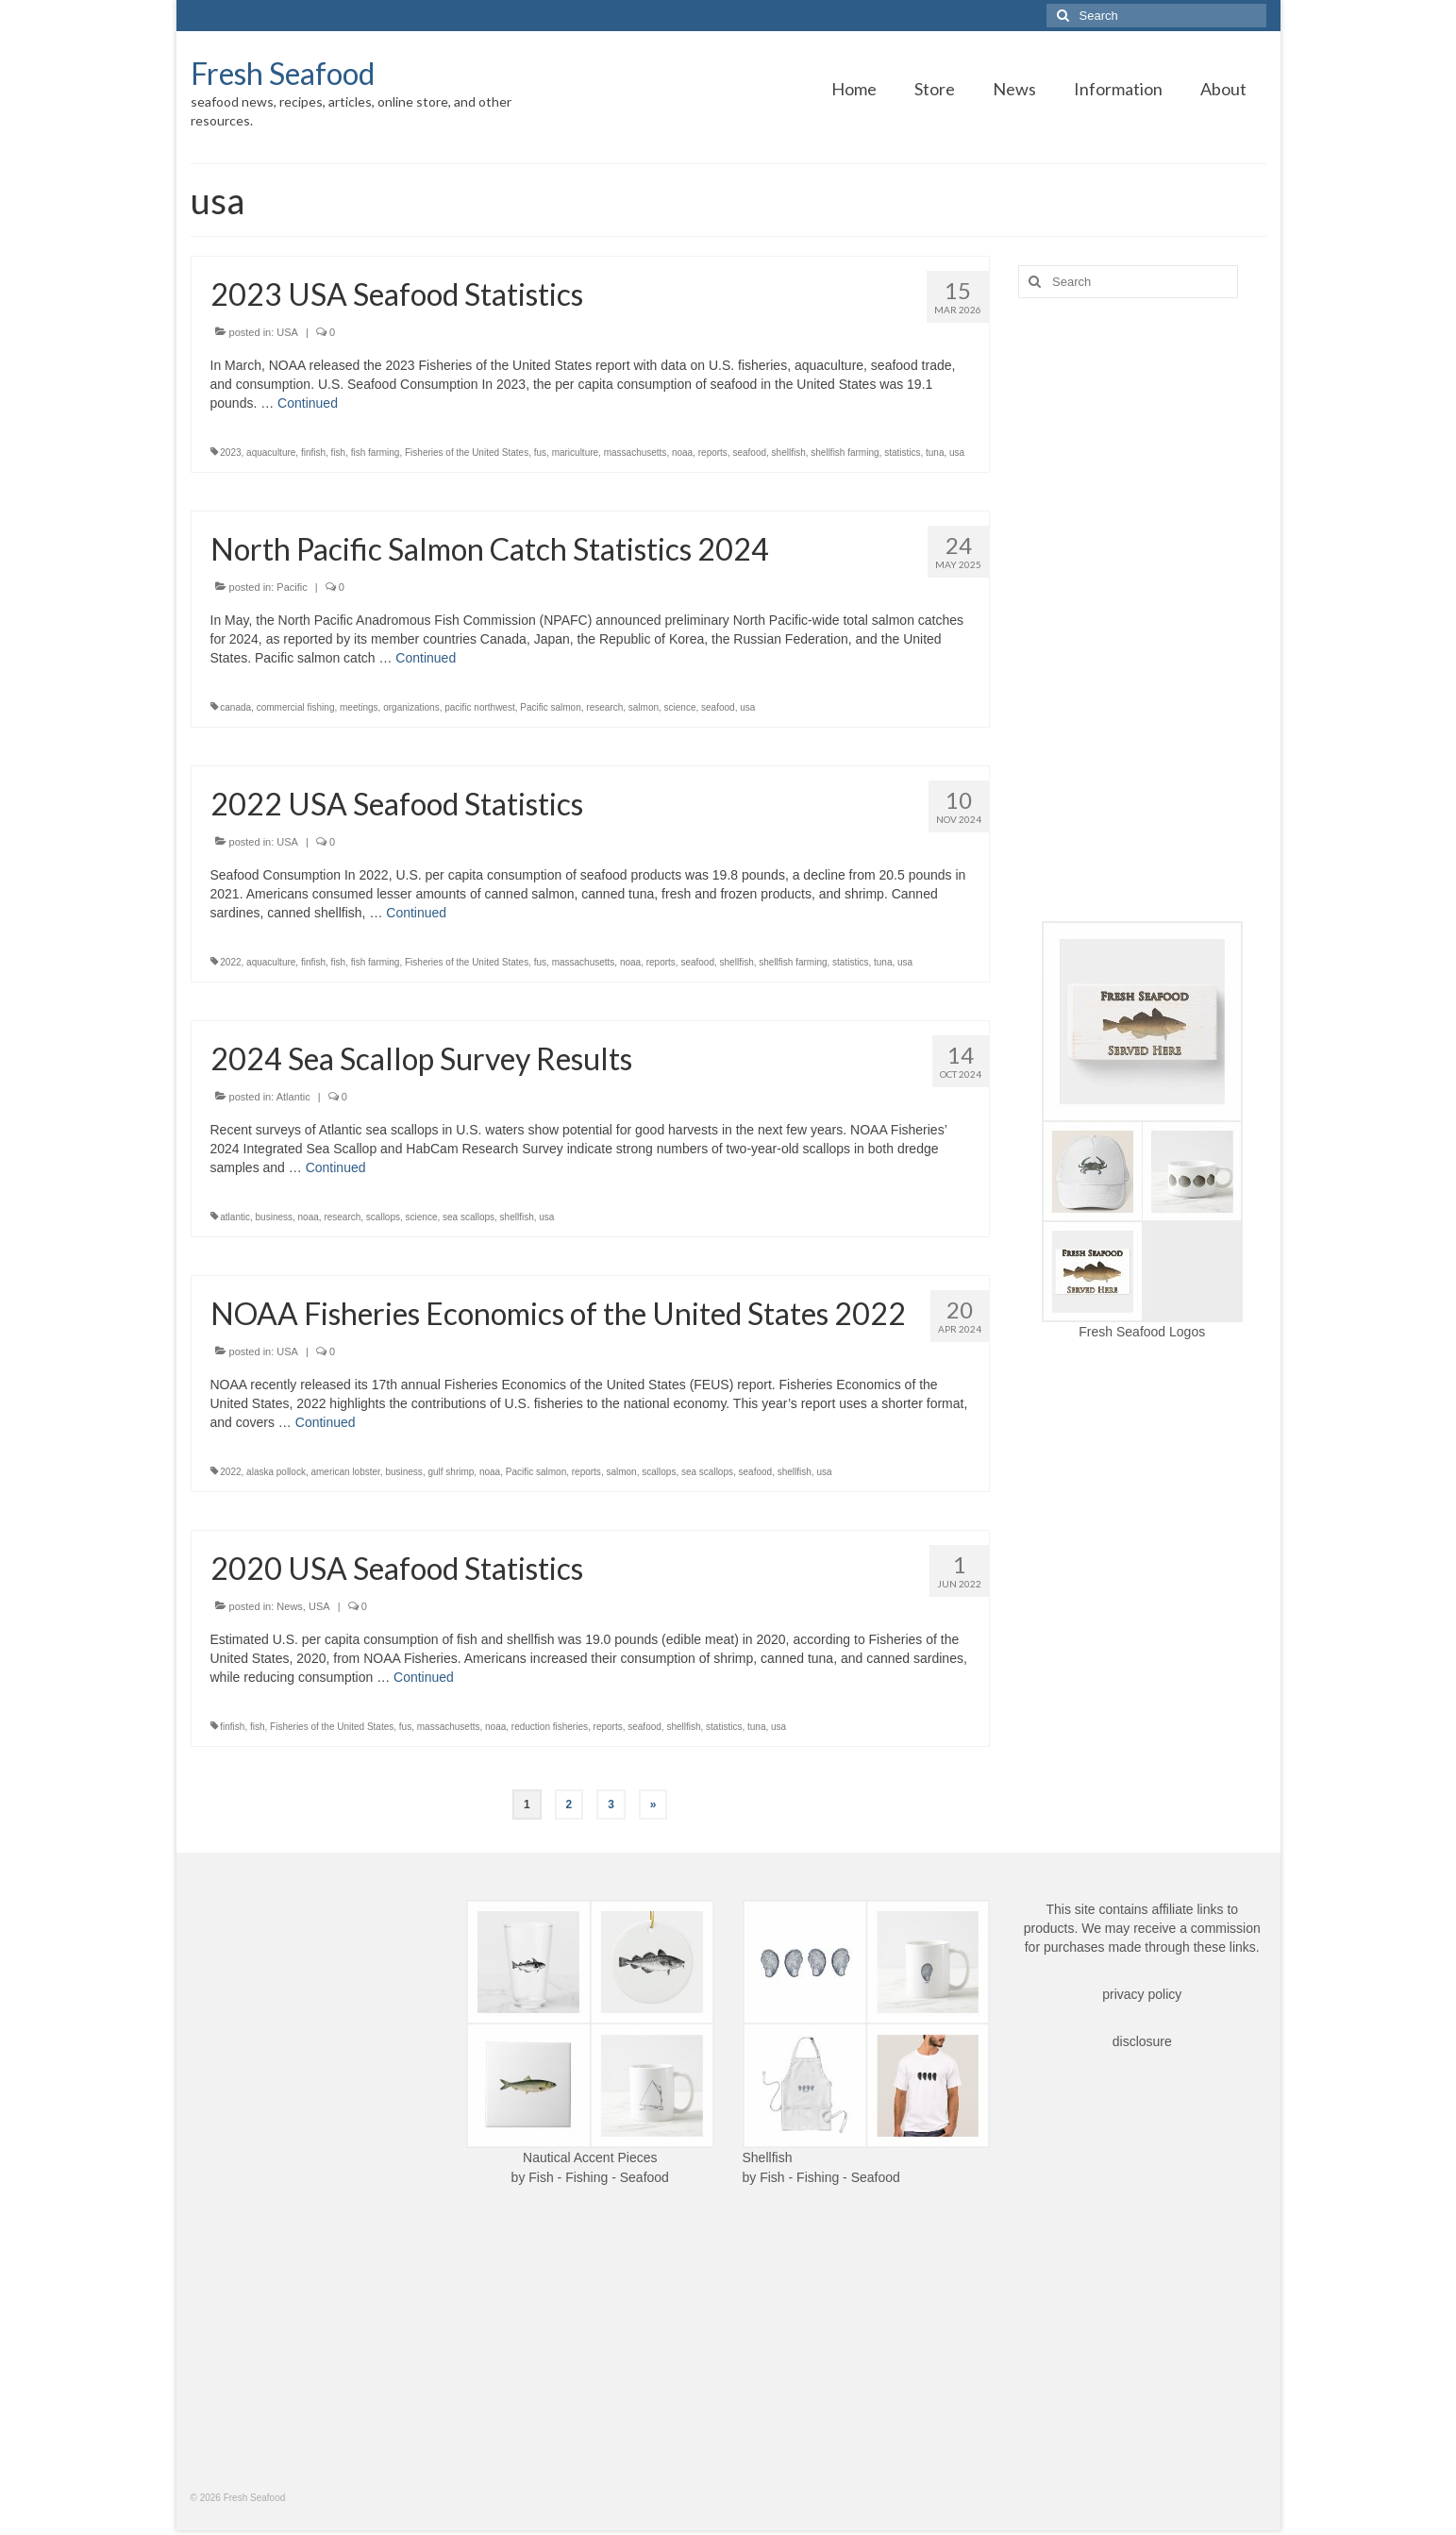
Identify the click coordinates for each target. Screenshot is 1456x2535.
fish (338, 452)
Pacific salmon (550, 707)
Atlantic (293, 1096)
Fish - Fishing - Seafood (598, 2177)
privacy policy (1141, 1994)
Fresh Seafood (283, 73)
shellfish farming (845, 452)
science (680, 707)
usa (956, 452)
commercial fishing (296, 707)
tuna (935, 452)
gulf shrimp (450, 1472)
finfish (313, 452)
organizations (411, 707)
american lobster (344, 1472)
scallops (383, 1217)
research (604, 707)
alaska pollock (276, 1472)
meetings (359, 707)
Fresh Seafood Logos (1142, 1331)
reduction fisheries (549, 1726)
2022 (230, 962)
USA (287, 332)
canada (235, 707)
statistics (902, 452)
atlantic (235, 1217)
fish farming (375, 452)
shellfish (789, 452)
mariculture (575, 452)
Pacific (291, 587)
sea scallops (468, 1217)
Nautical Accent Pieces (590, 2157)
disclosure (1142, 2041)
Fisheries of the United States (466, 452)
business (274, 1217)
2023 (230, 452)
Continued (307, 403)
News (289, 1606)
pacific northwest (479, 707)
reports (713, 452)
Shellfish (768, 2157)
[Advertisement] (1142, 610)
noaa (682, 452)
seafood (749, 452)
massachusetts (635, 452)
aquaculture (270, 452)
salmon (643, 707)
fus (540, 452)
